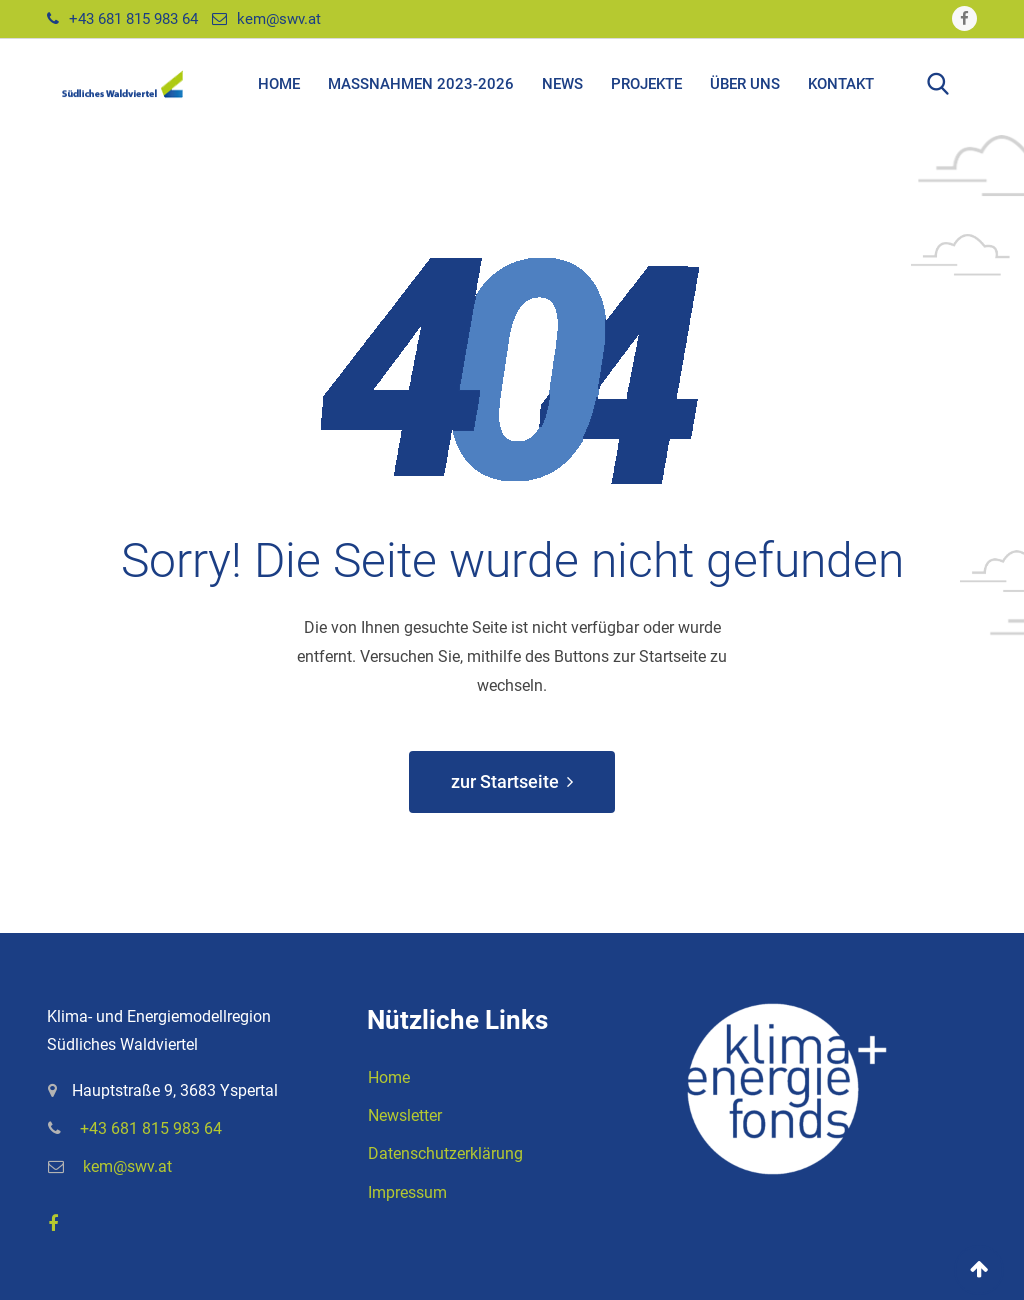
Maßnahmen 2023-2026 (421, 84)
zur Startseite (512, 781)
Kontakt (841, 84)
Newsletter (405, 1115)
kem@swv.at (279, 19)
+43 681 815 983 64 (133, 19)
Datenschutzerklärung (445, 1153)
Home (279, 84)
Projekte (646, 84)
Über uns (745, 84)
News (562, 84)
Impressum (407, 1192)
